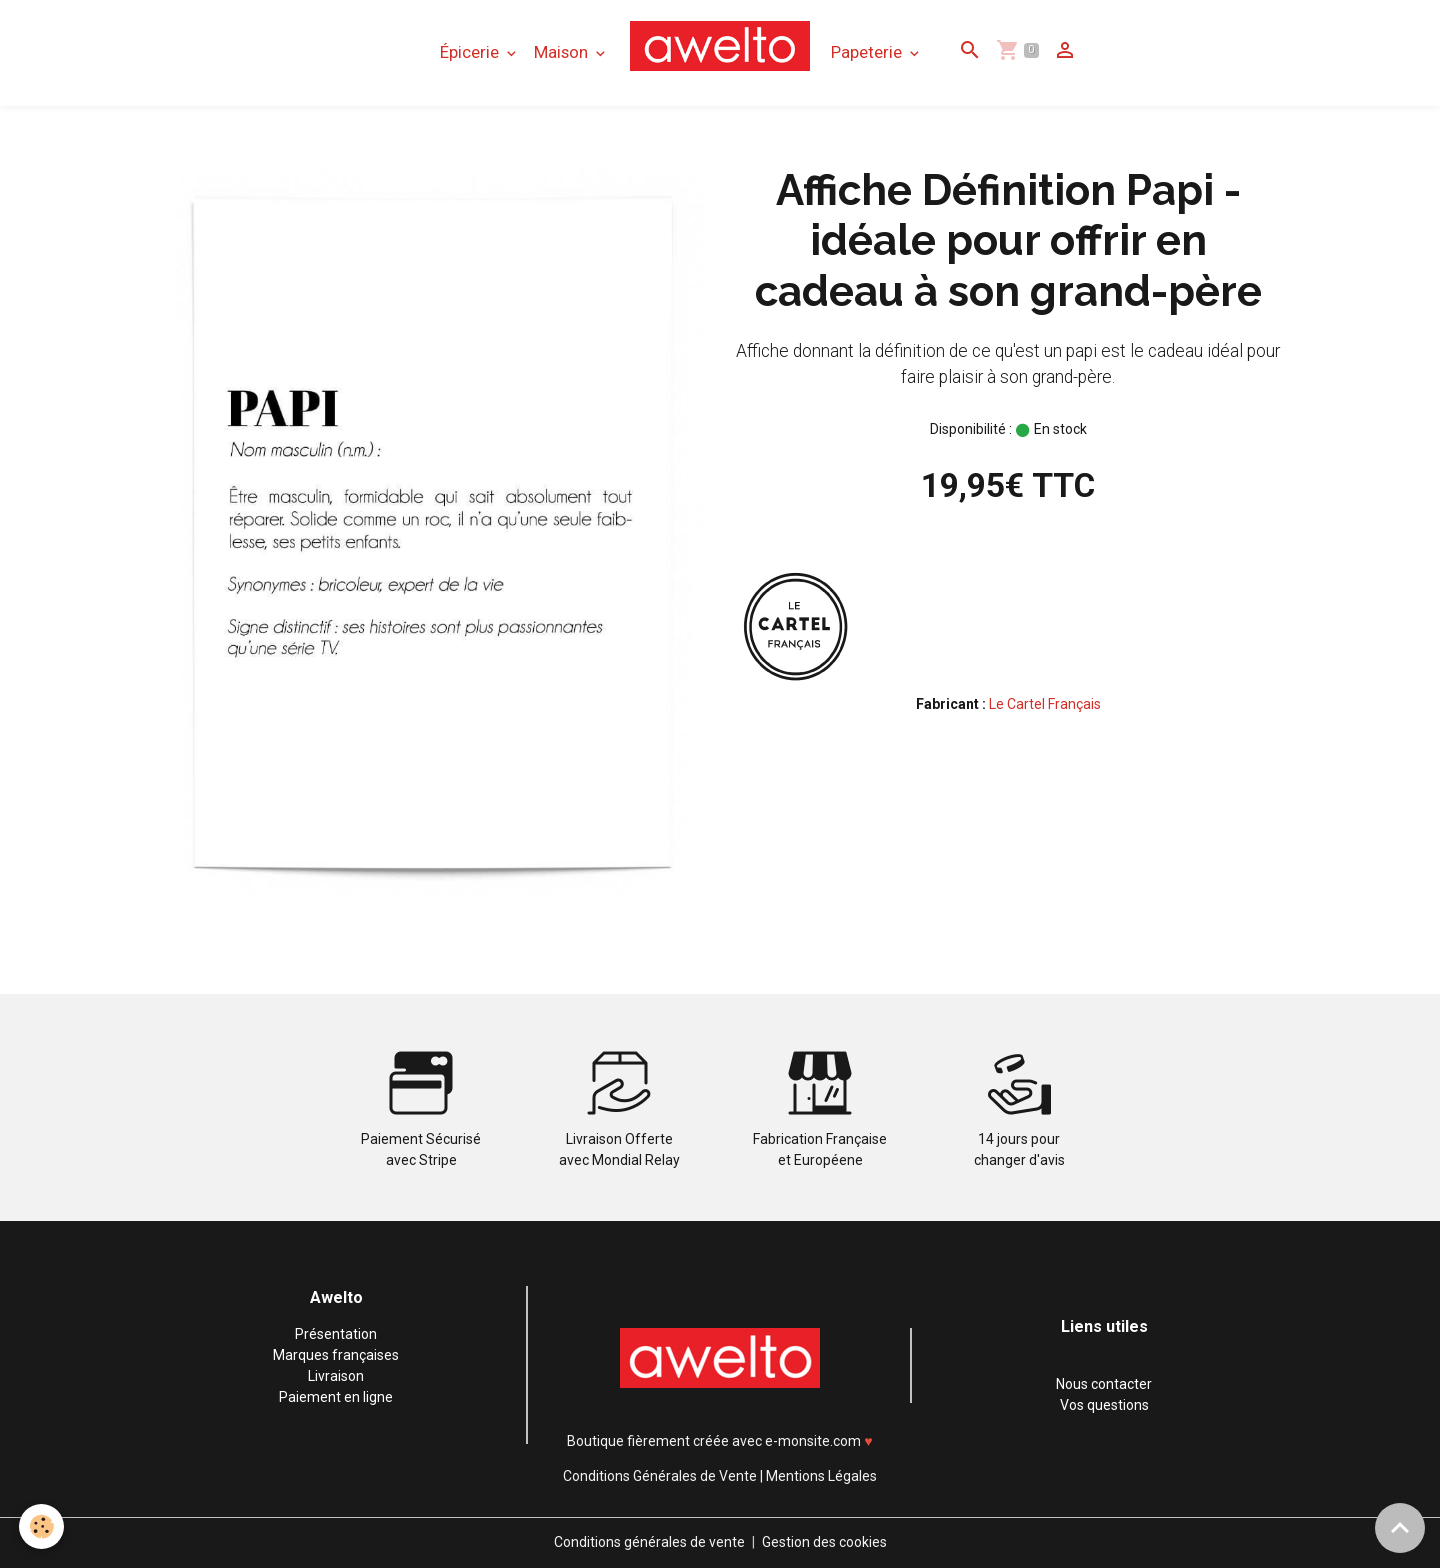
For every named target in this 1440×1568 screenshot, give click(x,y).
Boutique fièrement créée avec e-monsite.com (714, 1441)
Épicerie (471, 52)
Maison (563, 52)
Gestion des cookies (824, 1542)
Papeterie (868, 52)
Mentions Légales (821, 1476)
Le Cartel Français (1045, 704)
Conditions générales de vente (649, 1542)
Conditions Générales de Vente (660, 1476)
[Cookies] (42, 1526)
